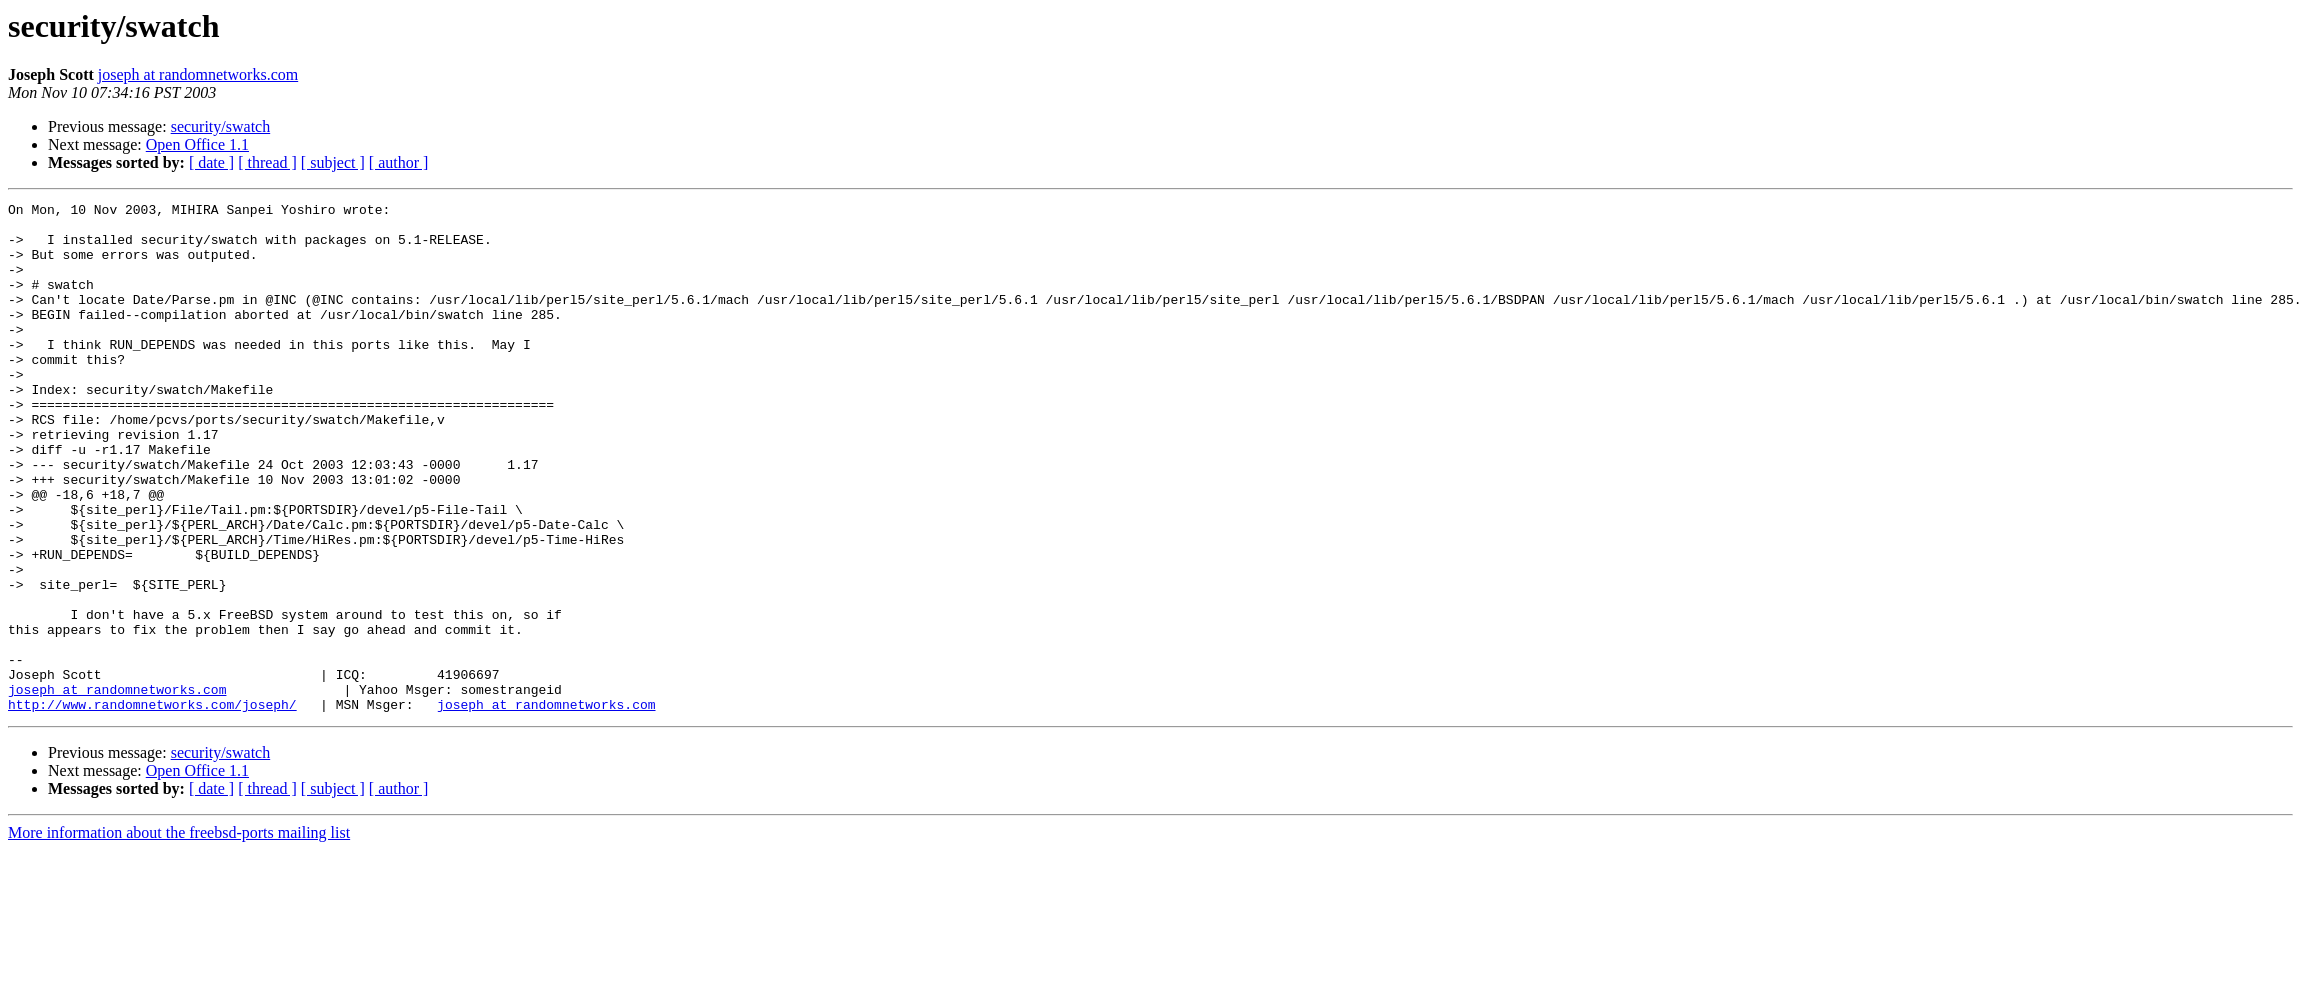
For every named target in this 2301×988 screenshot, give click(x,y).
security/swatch (221, 126)
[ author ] (399, 162)
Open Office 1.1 (197, 144)
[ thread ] (267, 162)
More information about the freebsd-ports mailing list (179, 934)
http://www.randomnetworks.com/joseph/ (152, 806)
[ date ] (211, 162)
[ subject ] (333, 162)
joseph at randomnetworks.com (198, 74)
